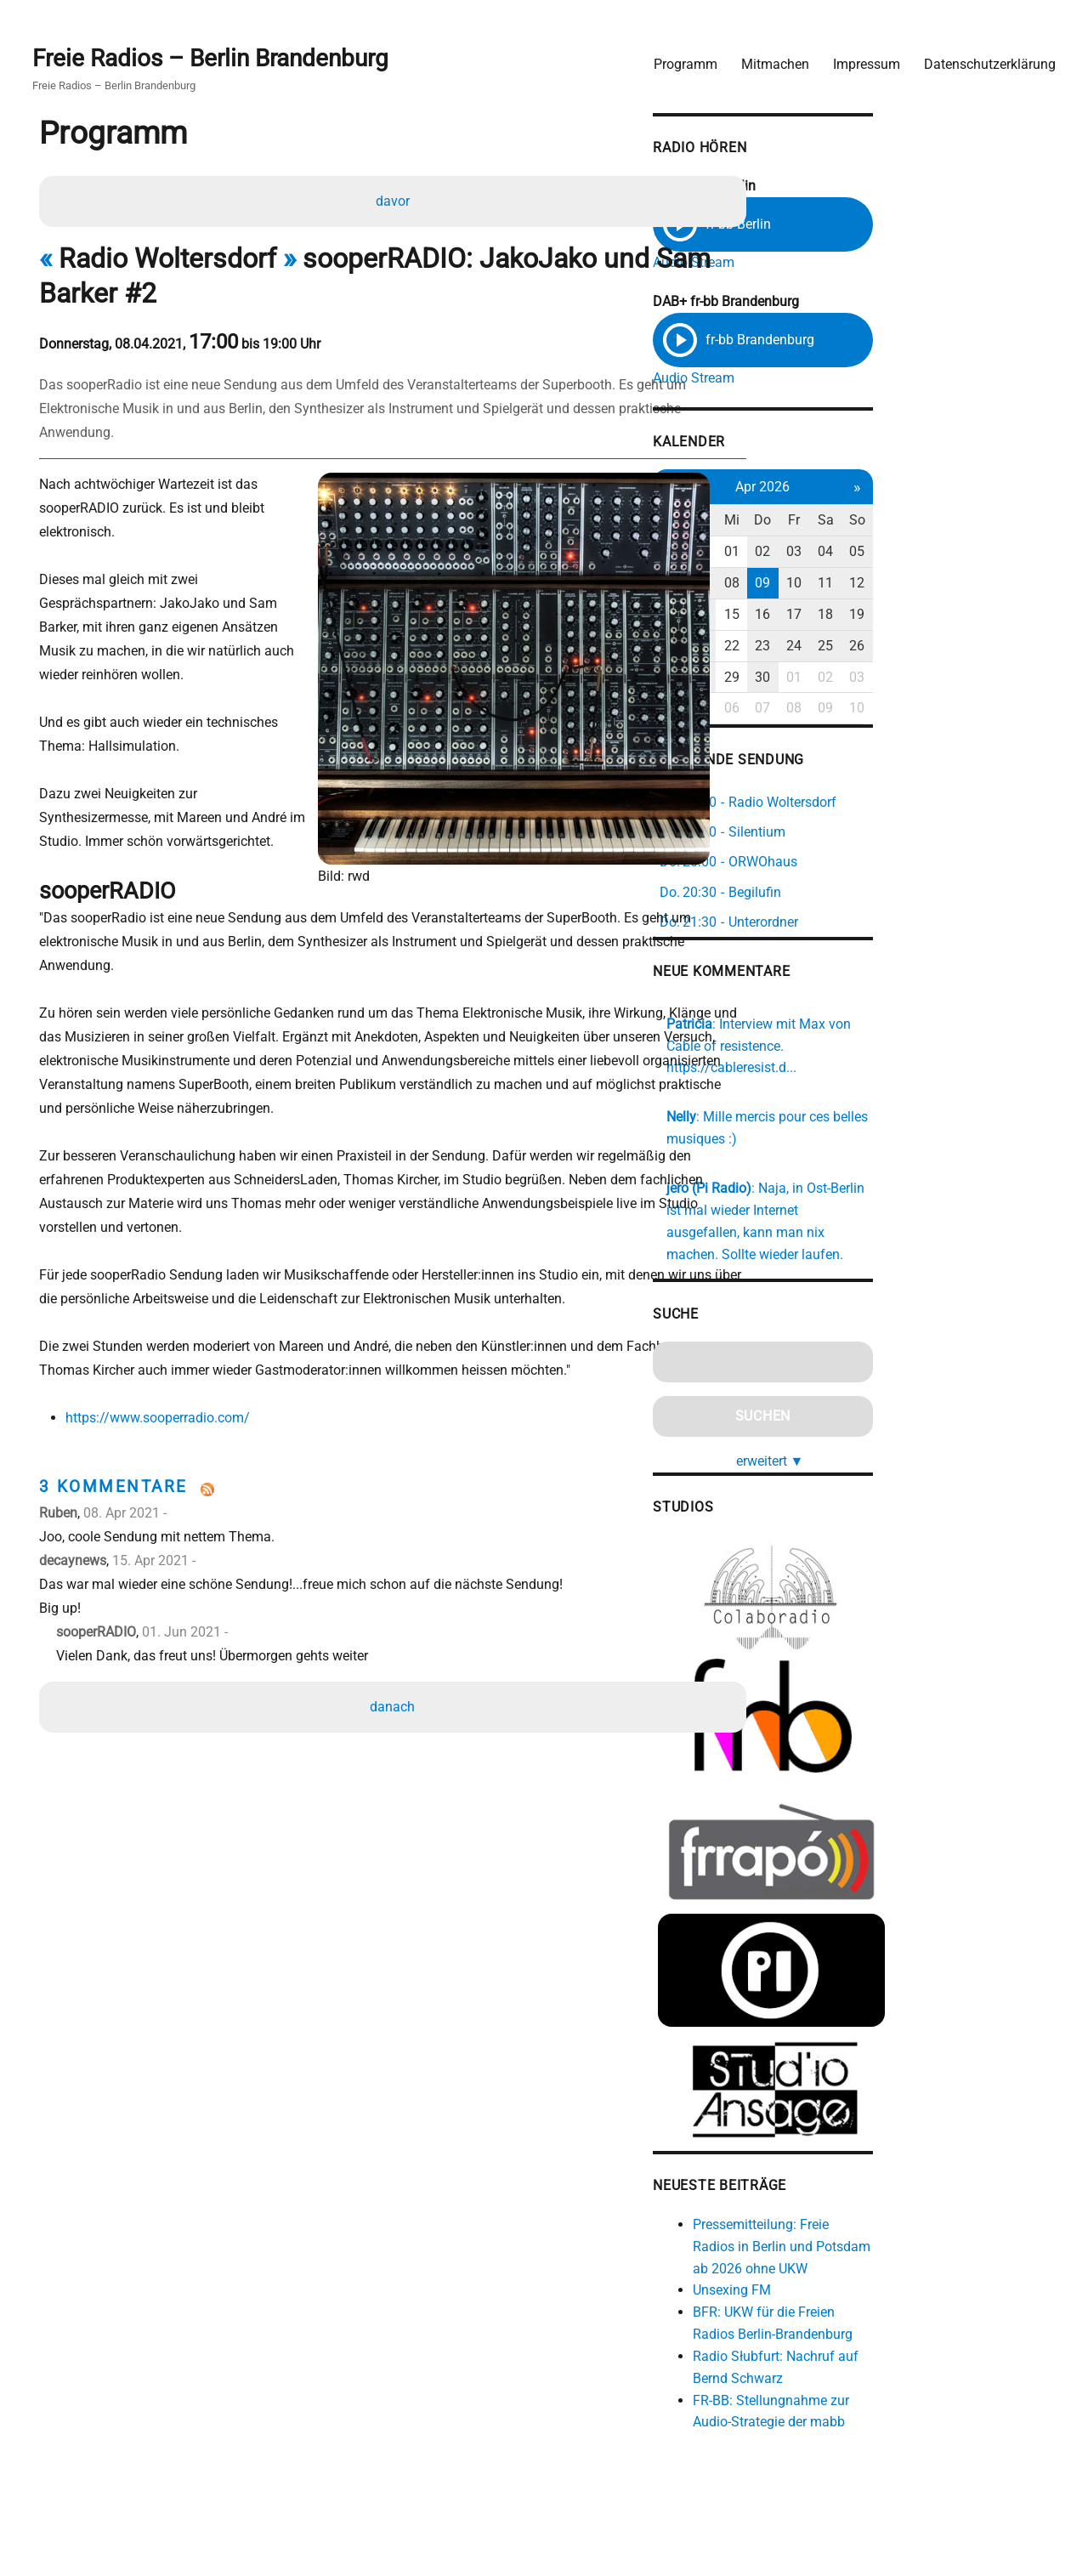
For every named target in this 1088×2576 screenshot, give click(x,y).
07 (844, 585)
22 (879, 647)
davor (395, 199)
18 (985, 616)
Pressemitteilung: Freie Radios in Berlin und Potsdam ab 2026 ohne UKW (933, 2246)
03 (950, 554)
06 (809, 585)
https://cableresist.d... (953, 1044)
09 (914, 585)
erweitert (921, 1414)
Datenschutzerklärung (981, 56)
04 (985, 554)
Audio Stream (832, 257)
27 (809, 679)
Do (914, 522)
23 (914, 647)
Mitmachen (767, 56)
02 (914, 554)
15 (879, 616)
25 (985, 647)
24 (950, 647)
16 (914, 616)
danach (395, 1661)
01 (879, 554)
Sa (986, 522)
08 (879, 585)
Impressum (858, 56)
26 (1020, 647)
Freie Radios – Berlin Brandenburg (219, 52)
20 (809, 647)
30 (809, 554)
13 (809, 616)
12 (1020, 585)
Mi (879, 522)
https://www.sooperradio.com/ (164, 1372)
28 (844, 679)
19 (1020, 616)
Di (844, 522)
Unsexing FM (870, 2290)
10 (950, 585)
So (1021, 522)
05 (1020, 554)
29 (879, 679)
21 (844, 647)
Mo (809, 522)
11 (985, 585)
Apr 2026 (914, 488)
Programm (677, 56)
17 (950, 616)
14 (844, 616)
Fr (950, 522)
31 (844, 554)
